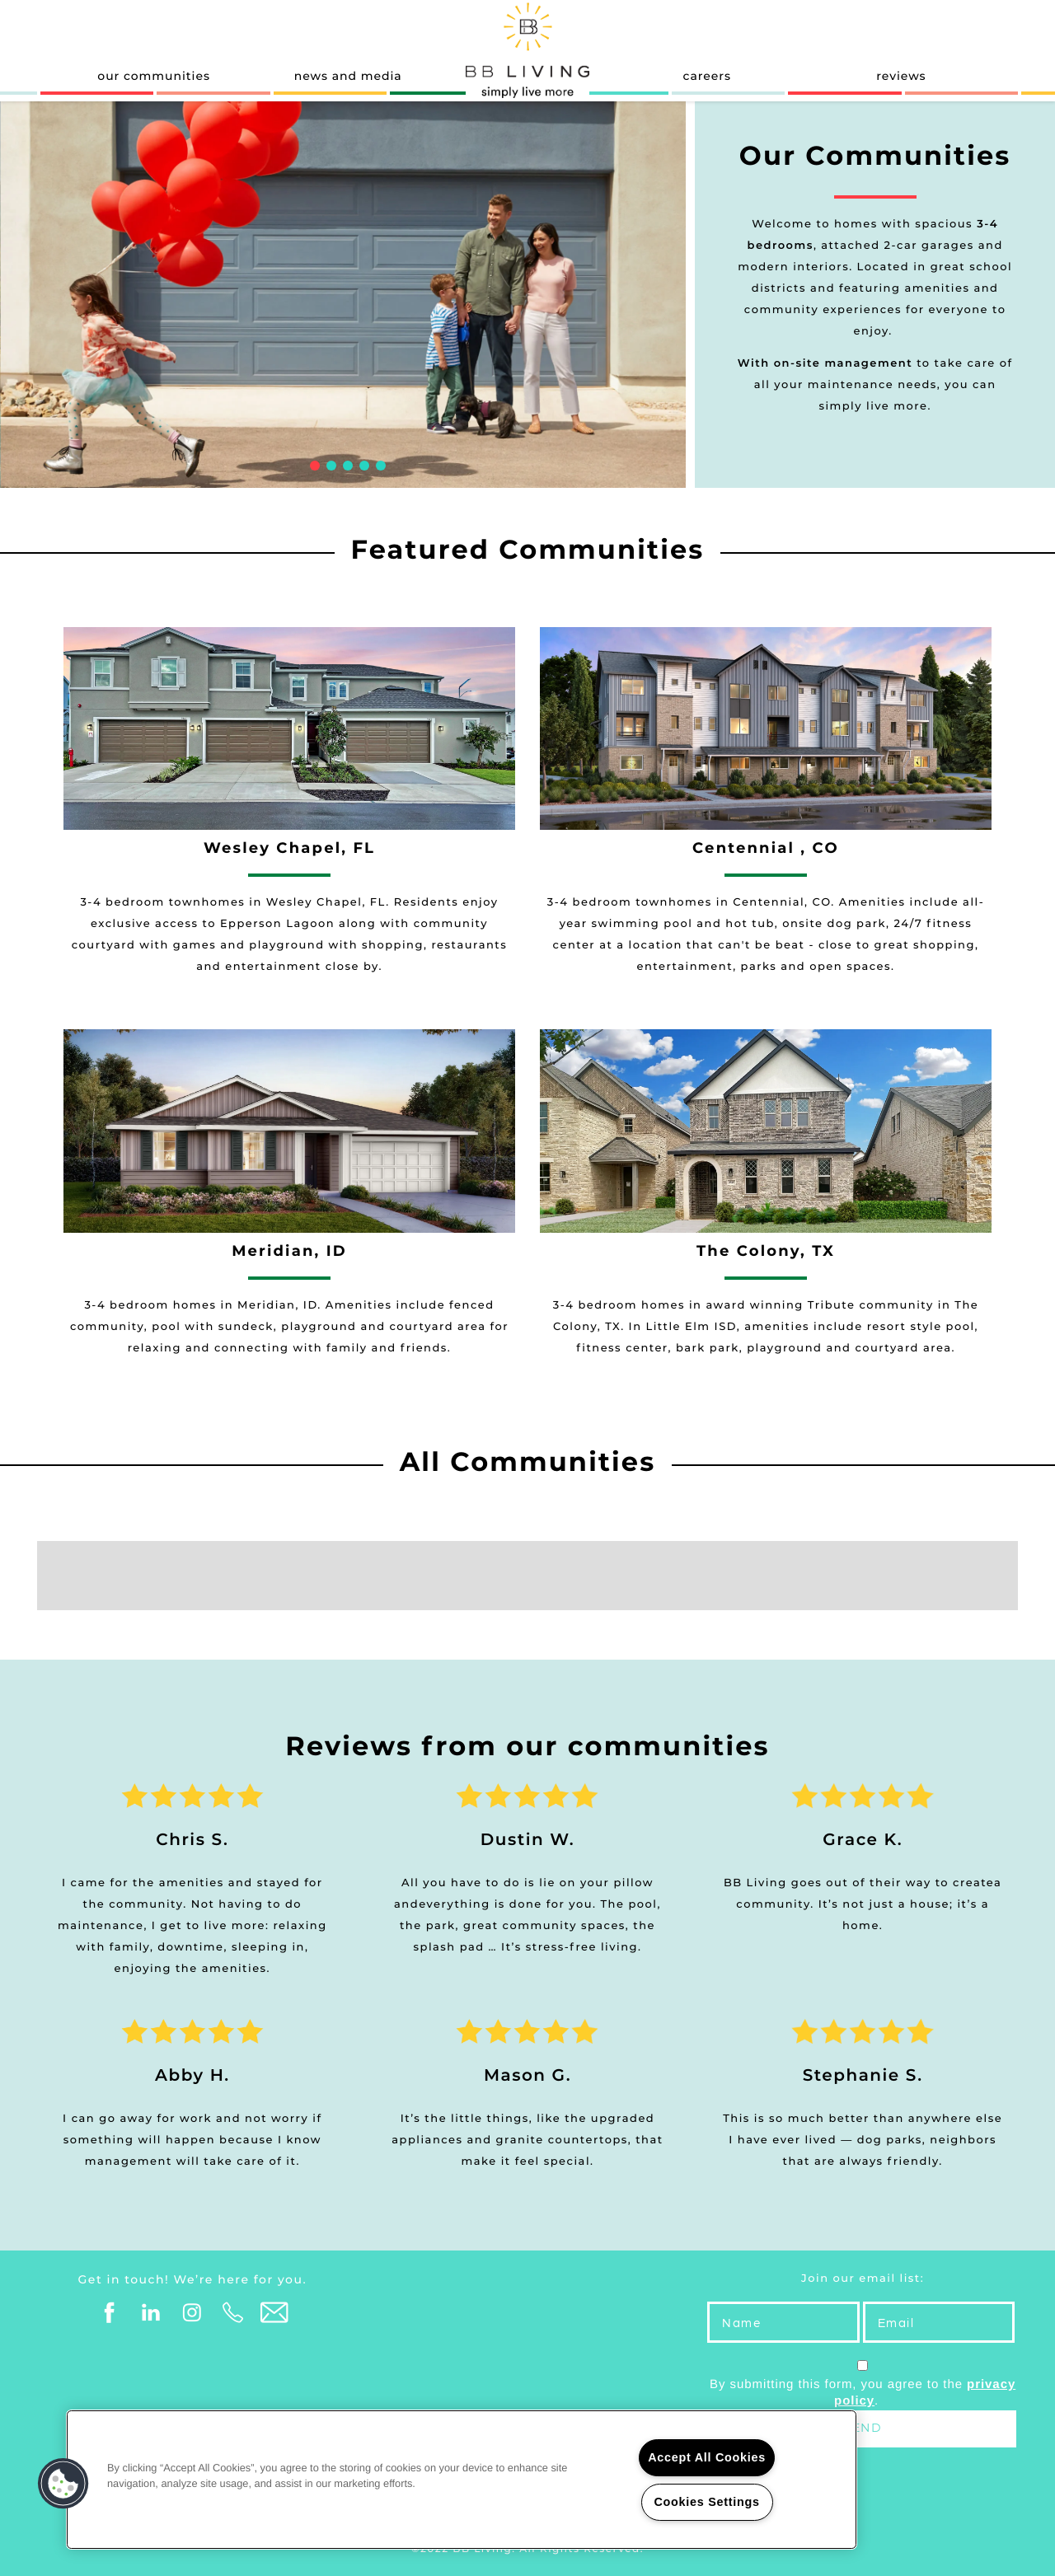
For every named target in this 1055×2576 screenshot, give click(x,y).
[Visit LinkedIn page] (150, 2313)
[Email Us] (274, 2313)
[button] (63, 2483)
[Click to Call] (233, 2313)
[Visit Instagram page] (192, 2313)
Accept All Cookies (707, 2457)
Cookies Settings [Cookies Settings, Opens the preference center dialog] (706, 2501)
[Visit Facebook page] (109, 2313)
